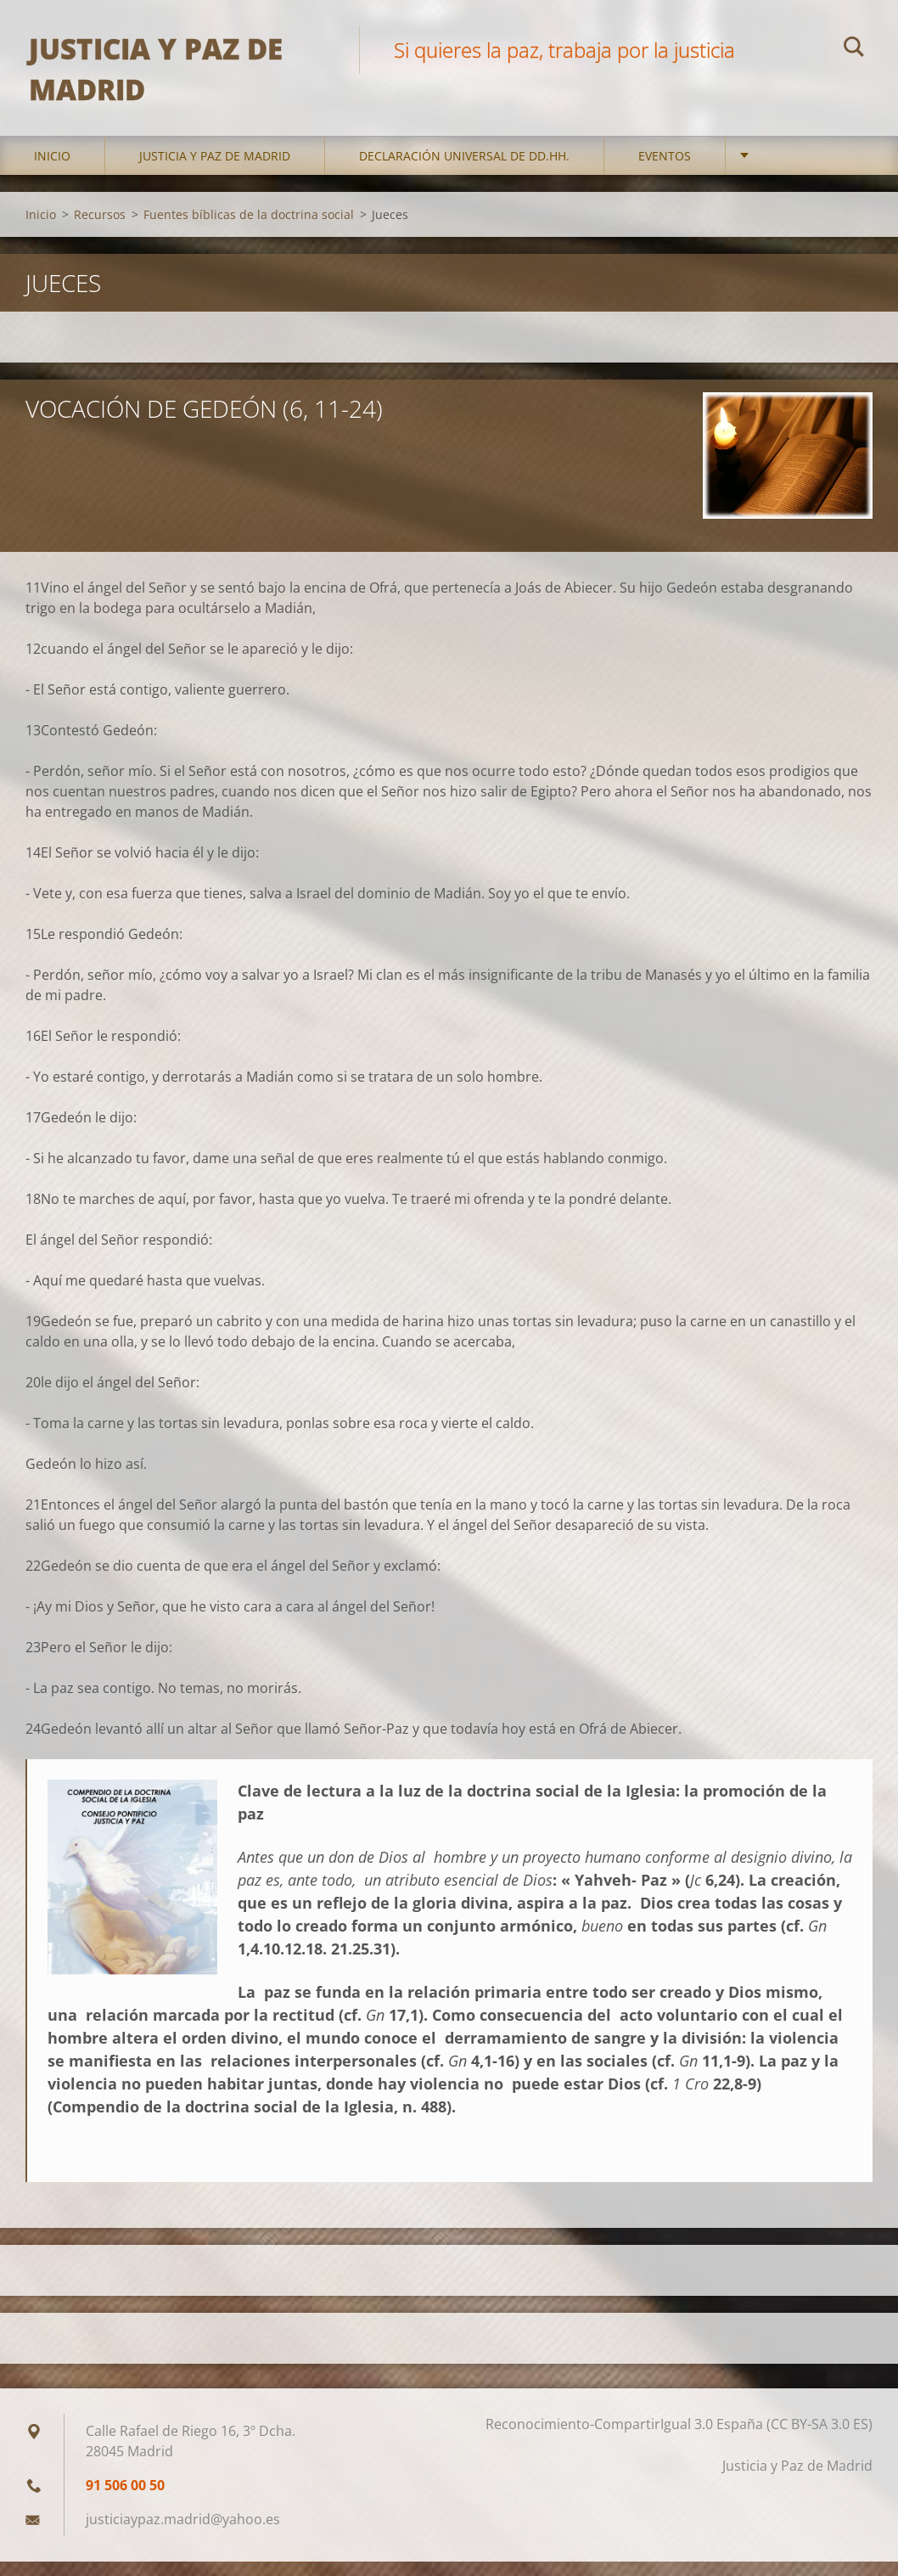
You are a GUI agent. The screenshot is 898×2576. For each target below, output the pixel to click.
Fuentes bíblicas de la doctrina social (248, 228)
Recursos (100, 228)
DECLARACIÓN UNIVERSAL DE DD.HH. (464, 169)
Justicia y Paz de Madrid (214, 169)
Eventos (664, 169)
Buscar (854, 49)
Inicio (52, 169)
